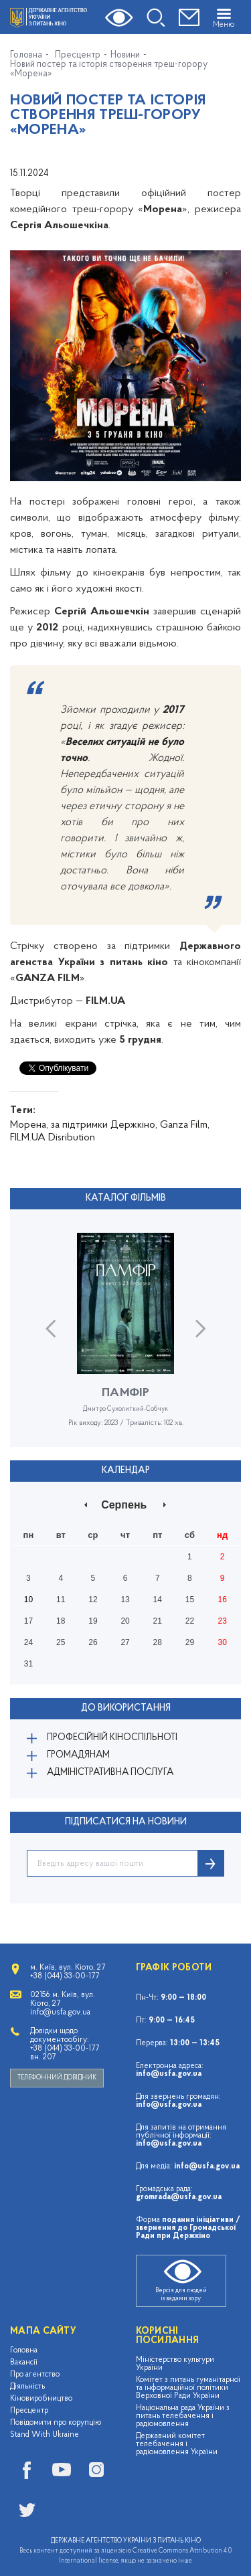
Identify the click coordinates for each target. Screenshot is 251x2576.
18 (60, 1621)
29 (189, 1642)
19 (92, 1621)
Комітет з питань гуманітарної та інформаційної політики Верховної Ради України (188, 2388)
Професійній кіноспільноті (112, 1738)
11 (60, 1599)
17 (28, 1621)
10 (28, 1599)
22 (189, 1621)
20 (124, 1621)
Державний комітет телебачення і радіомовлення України (177, 2444)
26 (92, 1642)
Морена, (29, 1125)
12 (92, 1599)
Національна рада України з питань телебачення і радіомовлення (183, 2416)
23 (222, 1621)
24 (28, 1642)
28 (157, 1642)
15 (189, 1599)
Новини (125, 55)
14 (157, 1599)
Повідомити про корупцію (56, 2423)
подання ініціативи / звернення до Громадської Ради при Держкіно (188, 2228)
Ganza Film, (185, 1125)
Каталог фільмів (126, 1198)
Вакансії (23, 2362)
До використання (126, 1708)
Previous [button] (50, 1328)
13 (124, 1599)
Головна (26, 55)
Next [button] (200, 1328)
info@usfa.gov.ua (168, 2074)
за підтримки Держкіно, (104, 1125)
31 (28, 1663)
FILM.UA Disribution (52, 1137)
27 (124, 1642)
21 (157, 1621)
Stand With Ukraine (44, 2435)
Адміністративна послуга (110, 1773)
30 (222, 1642)
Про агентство (35, 2375)
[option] (125, 1340)
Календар (126, 1471)
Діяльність (27, 2387)
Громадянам (78, 1755)
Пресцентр (77, 55)
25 (60, 1642)
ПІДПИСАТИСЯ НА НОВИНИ (126, 1822)
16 (222, 1599)
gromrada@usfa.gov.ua (179, 2197)
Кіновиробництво (41, 2399)
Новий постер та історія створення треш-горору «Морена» (108, 69)
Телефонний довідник (56, 2077)
